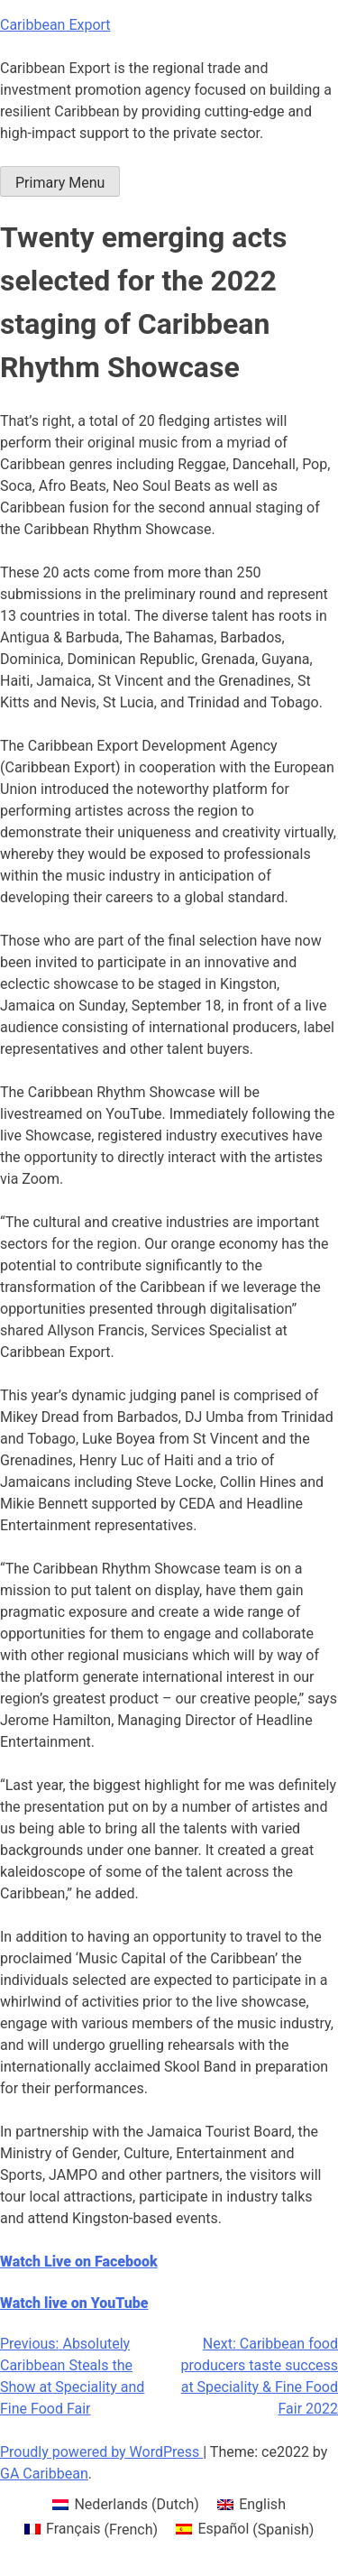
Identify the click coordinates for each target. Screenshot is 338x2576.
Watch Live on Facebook (79, 2261)
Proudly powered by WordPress (101, 2452)
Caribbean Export (55, 24)
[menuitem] (125, 2504)
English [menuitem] (262, 2504)
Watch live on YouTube (74, 2303)
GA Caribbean (44, 2473)
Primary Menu (60, 182)
